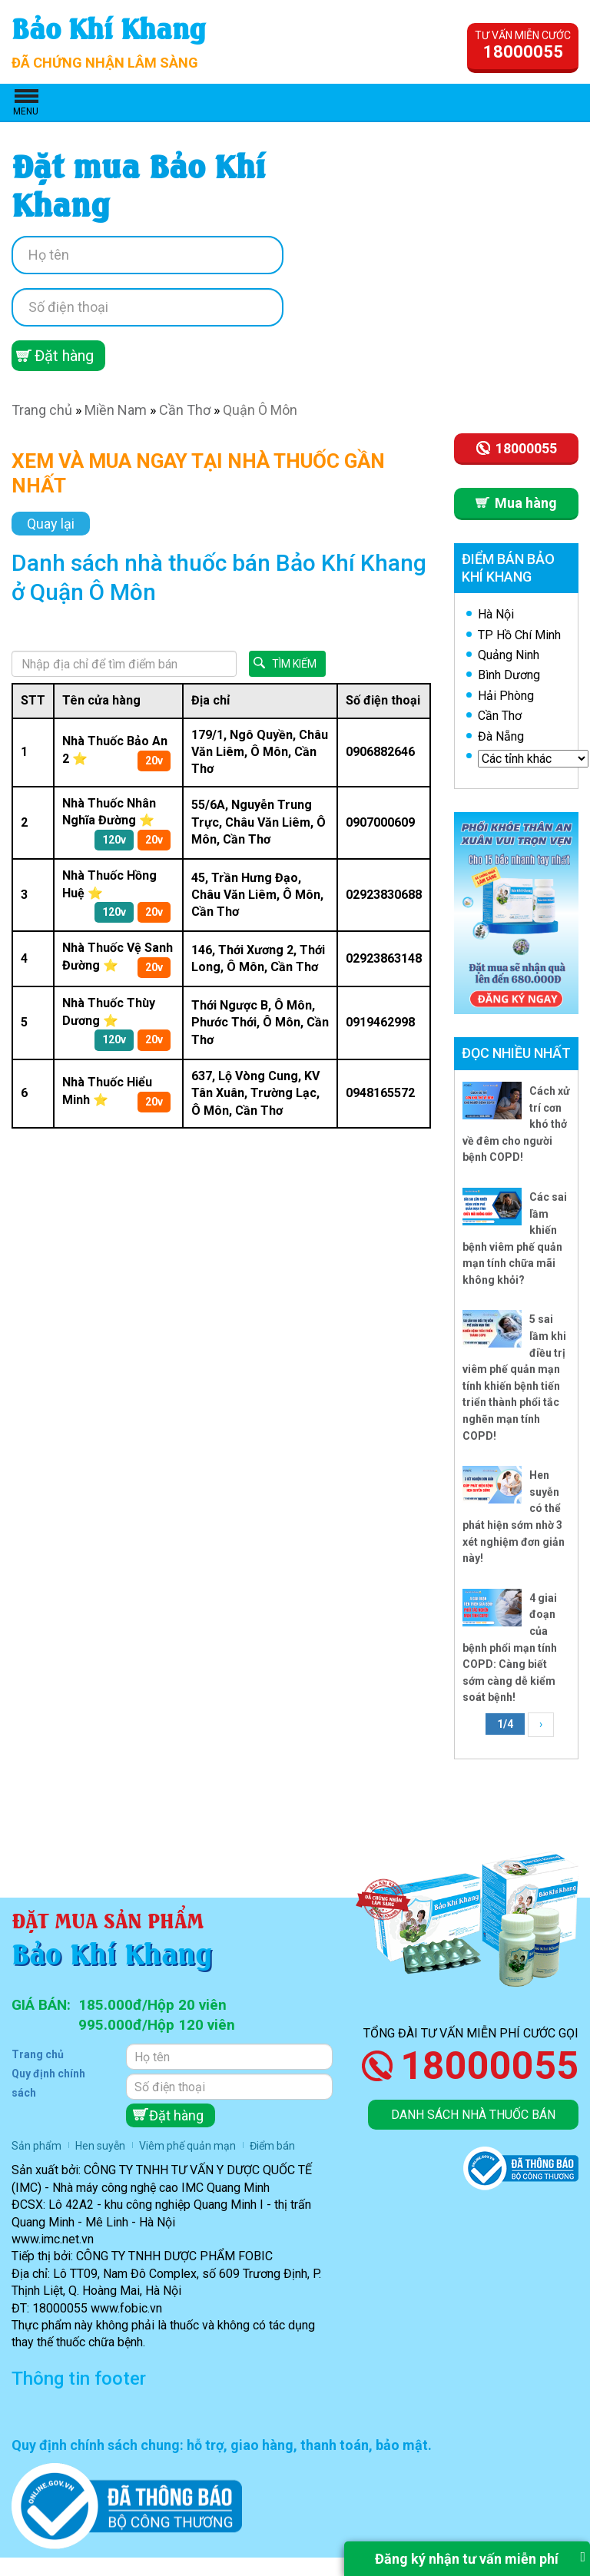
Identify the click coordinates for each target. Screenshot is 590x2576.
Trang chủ (42, 410)
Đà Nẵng (501, 736)
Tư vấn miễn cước (523, 45)
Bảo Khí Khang (109, 26)
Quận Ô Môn (260, 410)
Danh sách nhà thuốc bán (473, 2114)
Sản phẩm (36, 2146)
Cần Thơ (184, 410)
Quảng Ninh (508, 655)
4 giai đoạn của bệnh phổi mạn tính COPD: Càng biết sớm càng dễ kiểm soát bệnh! (509, 1648)
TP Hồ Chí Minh (519, 635)
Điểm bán (272, 2146)
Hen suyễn (100, 2146)
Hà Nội (496, 614)
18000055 (489, 2066)
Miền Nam (116, 410)
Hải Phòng (506, 695)
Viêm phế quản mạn (187, 2146)
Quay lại (51, 524)
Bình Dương (509, 675)
